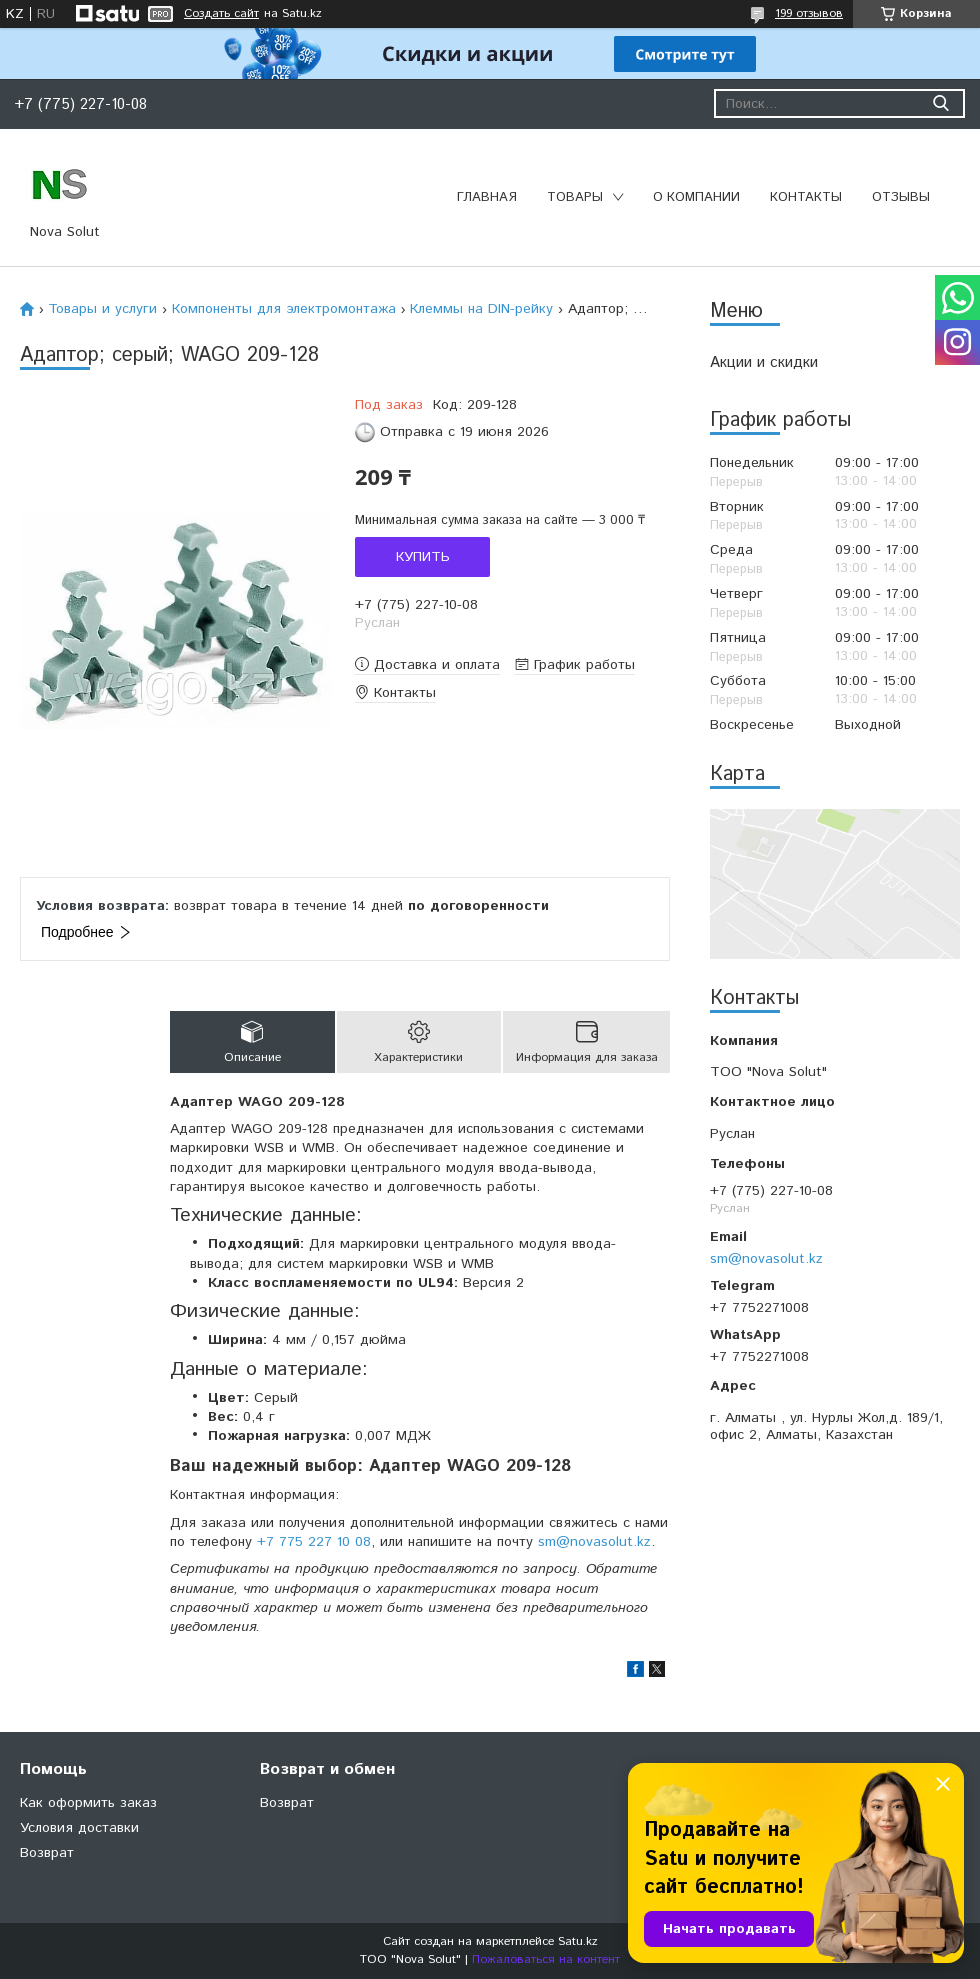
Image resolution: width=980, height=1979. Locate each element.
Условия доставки (79, 1828)
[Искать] (940, 103)
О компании (696, 197)
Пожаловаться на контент (546, 1959)
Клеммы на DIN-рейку (481, 309)
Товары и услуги (102, 309)
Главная (487, 197)
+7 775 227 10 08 (314, 1542)
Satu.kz (578, 1941)
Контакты (806, 197)
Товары (575, 197)
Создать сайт (221, 14)
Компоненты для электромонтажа (284, 309)
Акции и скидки (764, 362)
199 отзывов (809, 13)
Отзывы (901, 197)
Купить (423, 557)
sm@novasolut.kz (766, 1259)
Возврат (47, 1853)
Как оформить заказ (88, 1803)
